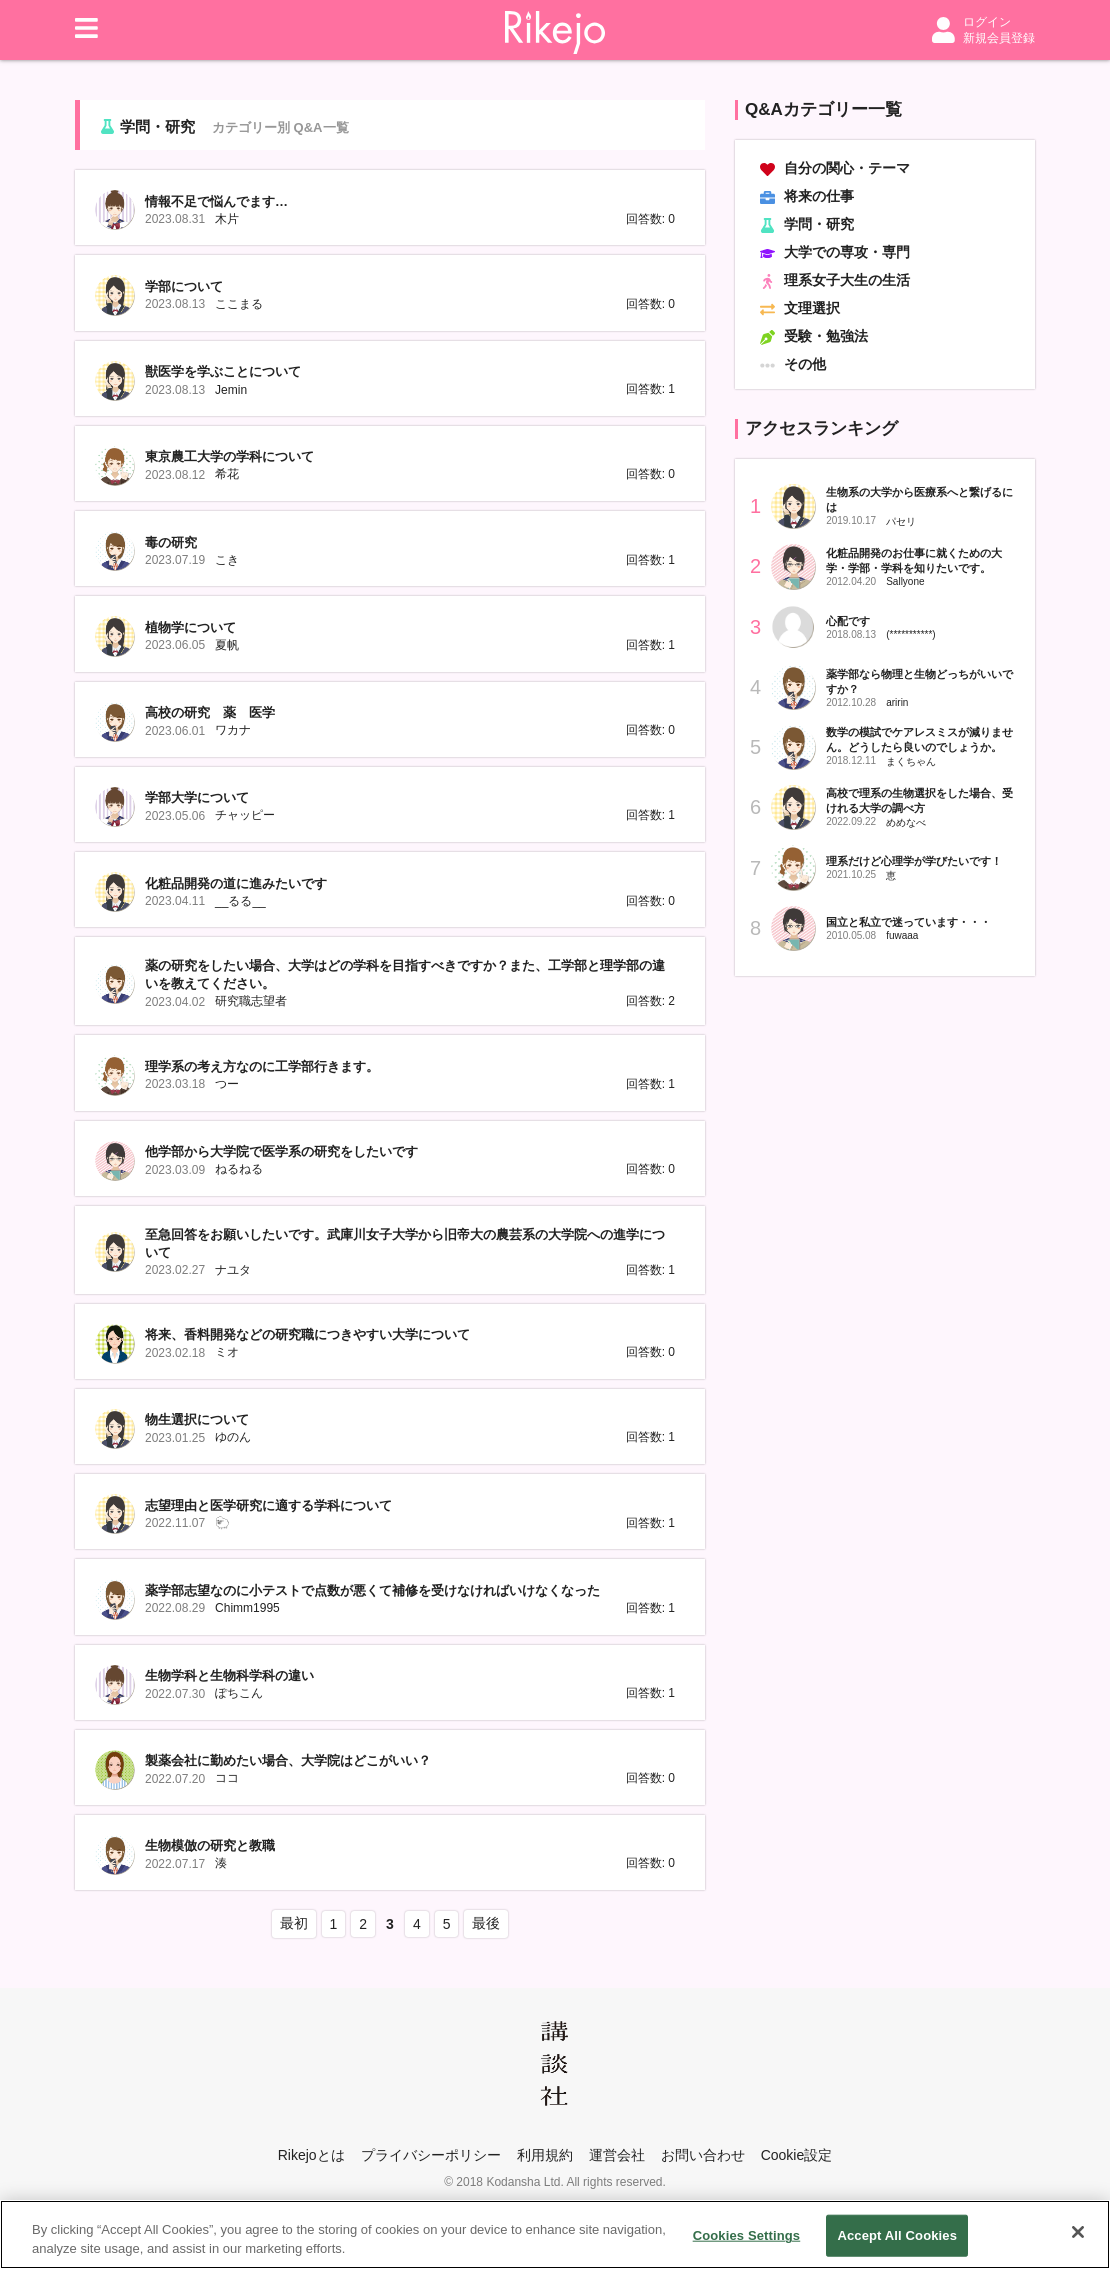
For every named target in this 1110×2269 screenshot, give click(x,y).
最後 (486, 1923)
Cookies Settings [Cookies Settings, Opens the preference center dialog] (747, 2236)
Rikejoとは (311, 2155)
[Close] (1078, 2233)
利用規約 (545, 2155)
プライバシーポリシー (431, 2155)
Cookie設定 (797, 2155)
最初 (294, 1923)
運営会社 (617, 2155)
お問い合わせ (703, 2155)
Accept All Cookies (897, 2236)
